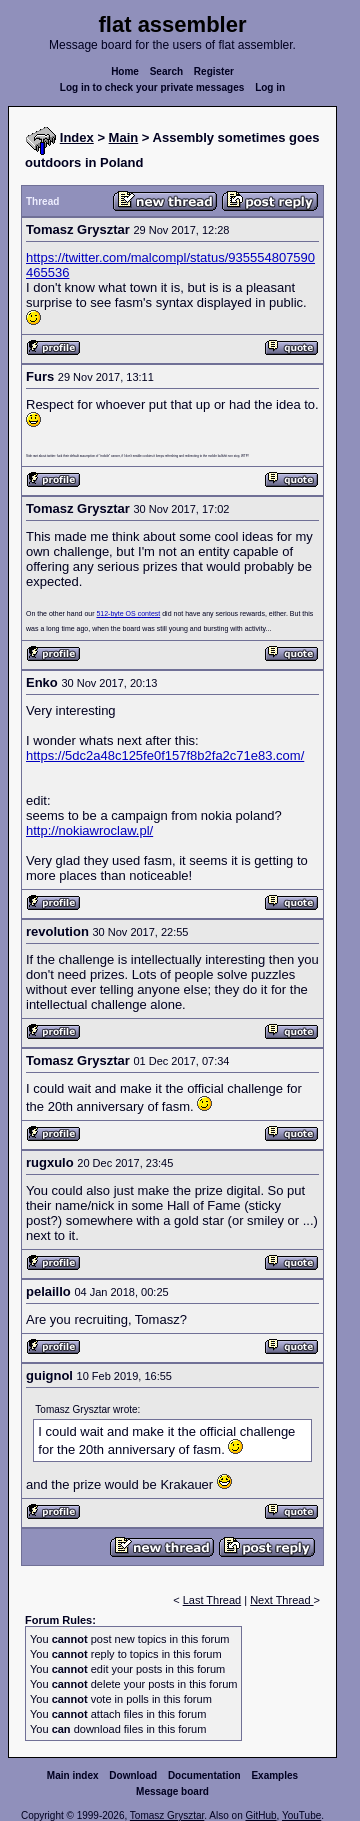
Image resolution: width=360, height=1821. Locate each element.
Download (133, 1775)
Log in (270, 87)
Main (124, 137)
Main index (73, 1775)
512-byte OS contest (128, 613)
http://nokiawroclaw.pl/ (89, 830)
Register (214, 71)
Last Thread (212, 1600)
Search (166, 71)
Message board (172, 1791)
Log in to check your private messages (152, 87)
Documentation (204, 1775)
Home (125, 71)
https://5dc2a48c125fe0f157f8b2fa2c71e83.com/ (165, 755)
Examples (274, 1775)
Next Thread (281, 1600)
